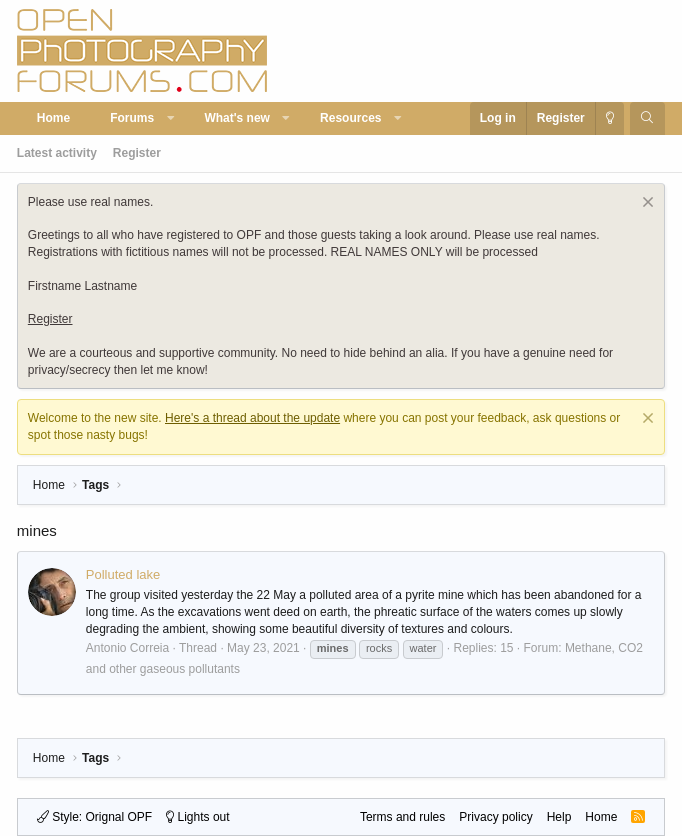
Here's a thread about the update (252, 418)
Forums (132, 118)
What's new (237, 118)
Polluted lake (123, 574)
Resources (350, 118)
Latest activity (57, 153)
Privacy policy (495, 817)
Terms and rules (402, 817)
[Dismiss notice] (645, 204)
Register (137, 153)
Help (559, 817)
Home (53, 118)
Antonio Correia (127, 648)
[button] (171, 118)
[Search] (647, 118)
